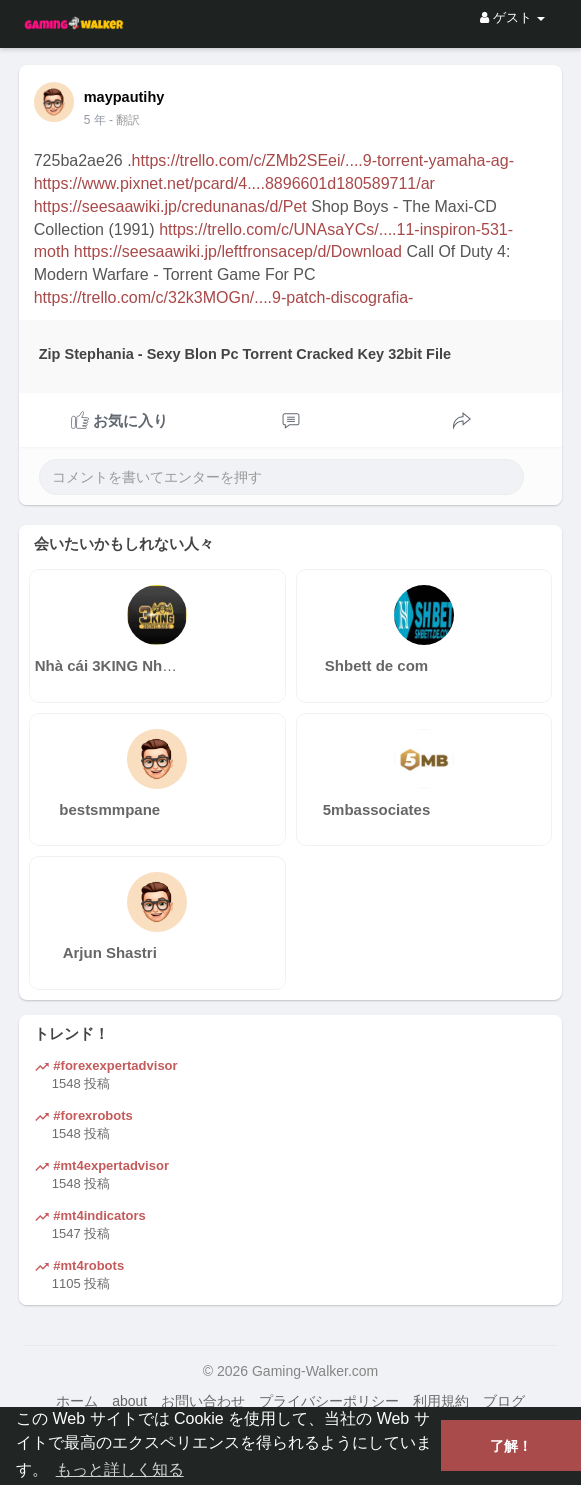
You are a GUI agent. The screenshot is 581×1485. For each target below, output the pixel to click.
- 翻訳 (124, 120)
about (129, 1401)
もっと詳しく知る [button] (120, 1469)
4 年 (95, 120)
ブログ (504, 1401)
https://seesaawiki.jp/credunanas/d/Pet (170, 206)
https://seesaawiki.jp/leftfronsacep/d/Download (238, 251)
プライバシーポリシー (329, 1401)
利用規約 (441, 1401)
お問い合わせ (203, 1401)
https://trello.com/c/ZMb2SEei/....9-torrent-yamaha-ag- (323, 160)
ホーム (77, 1401)
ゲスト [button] (512, 17)
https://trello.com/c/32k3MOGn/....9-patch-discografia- (224, 297)
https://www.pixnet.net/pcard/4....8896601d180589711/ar (234, 183)
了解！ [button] (511, 1446)
